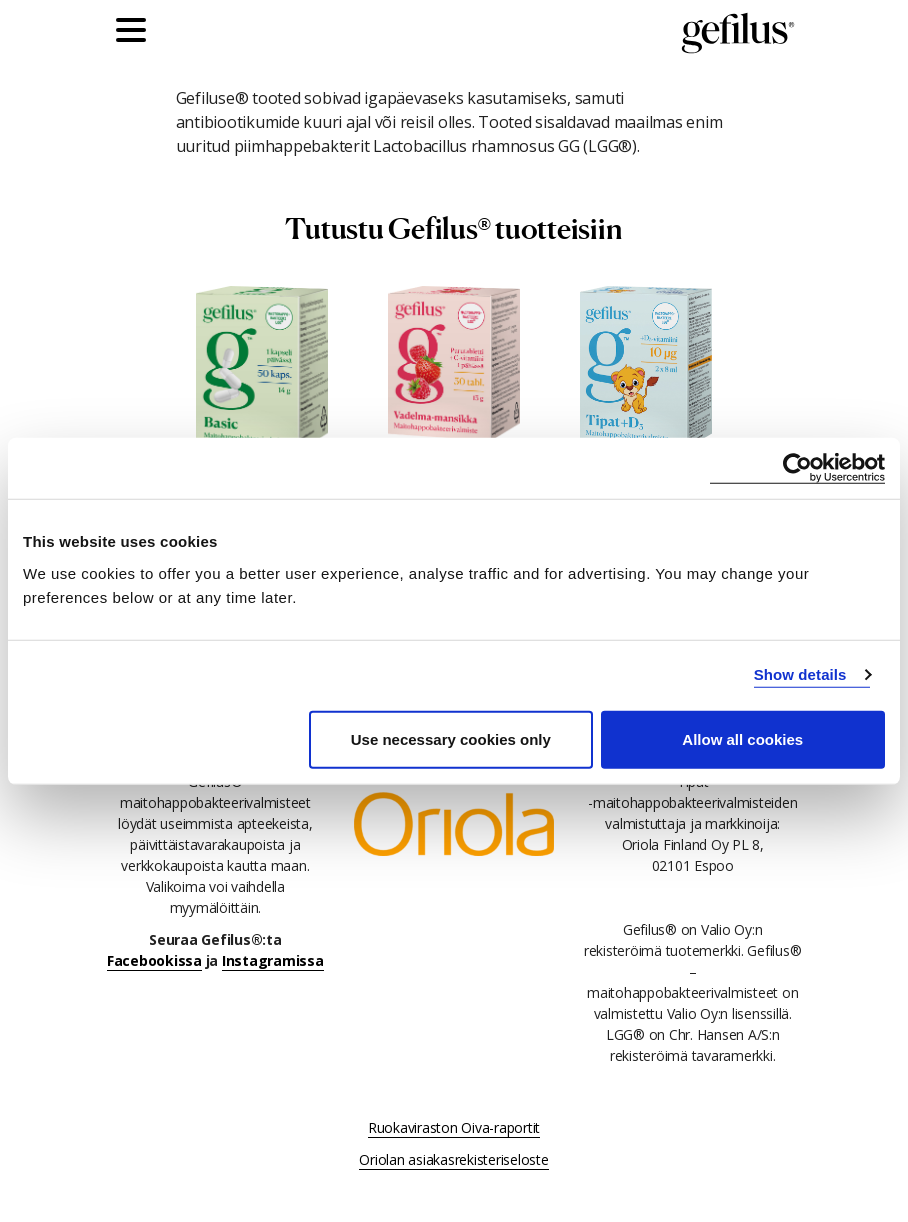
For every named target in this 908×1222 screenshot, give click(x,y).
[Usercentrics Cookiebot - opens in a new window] (797, 468)
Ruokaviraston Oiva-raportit (454, 1127)
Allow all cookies (742, 738)
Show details (800, 674)
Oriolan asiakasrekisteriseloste (453, 1159)
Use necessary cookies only (451, 738)
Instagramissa (273, 960)
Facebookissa (154, 960)
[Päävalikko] (136, 33)
